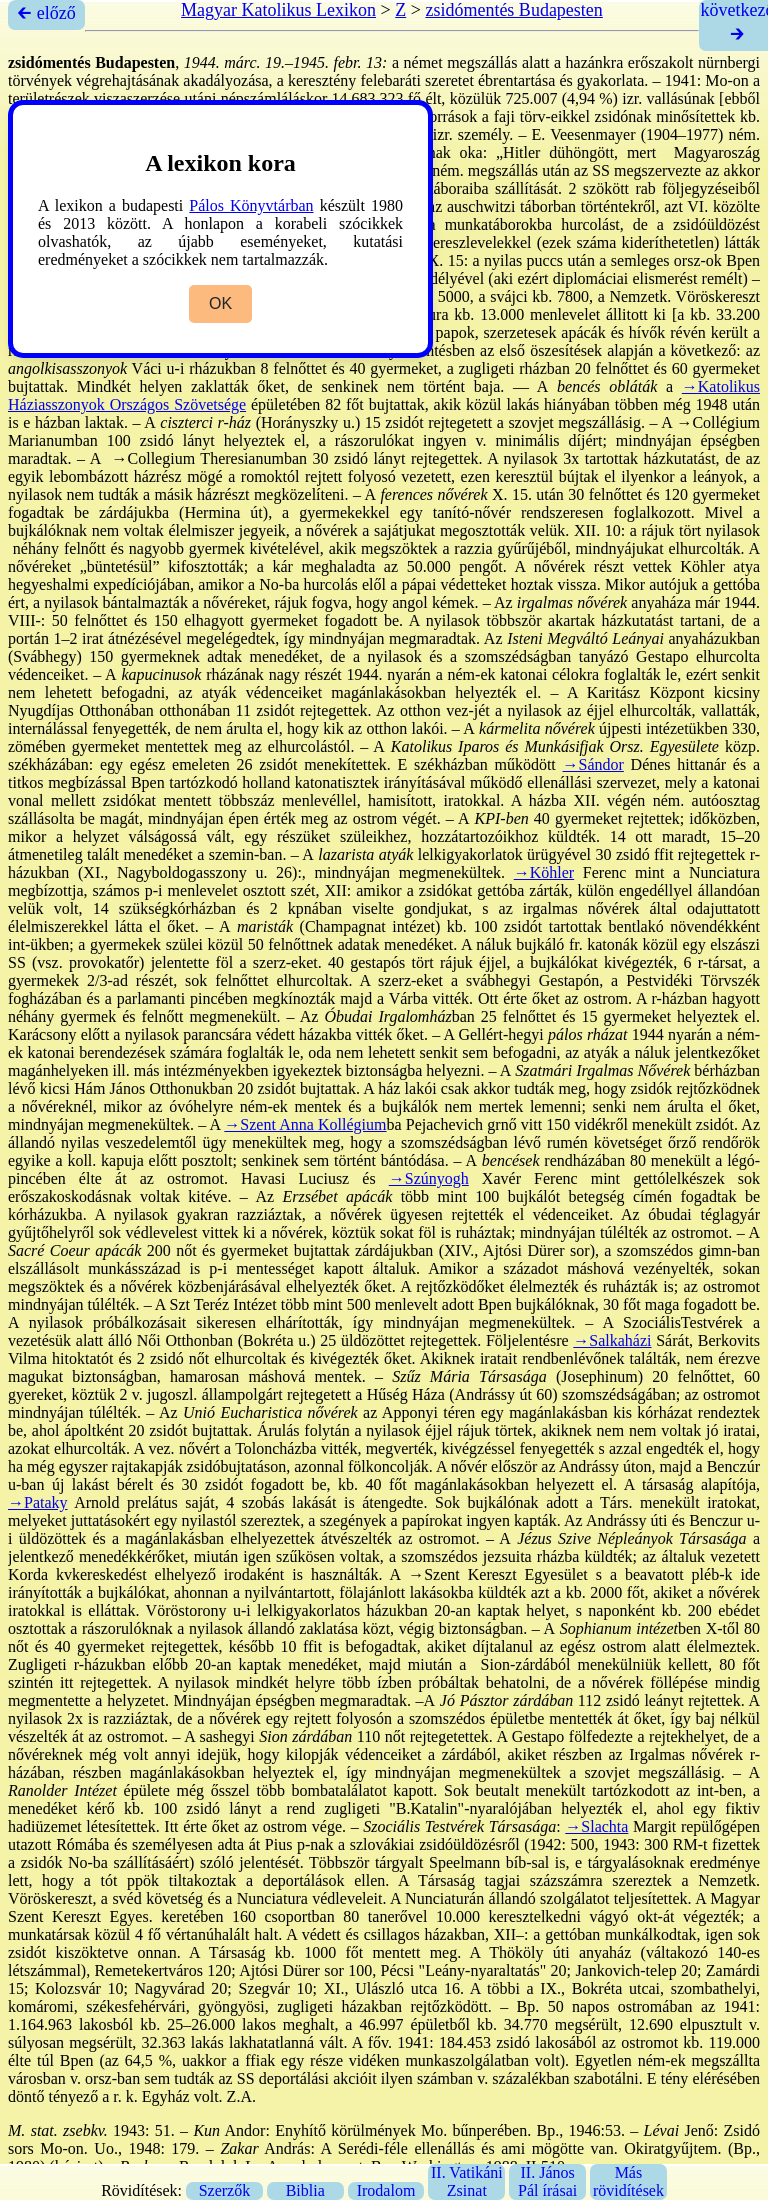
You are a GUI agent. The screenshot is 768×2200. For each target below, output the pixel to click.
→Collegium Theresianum (198, 458)
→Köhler (544, 872)
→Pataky (38, 1502)
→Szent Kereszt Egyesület (497, 1574)
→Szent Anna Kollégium (305, 1124)
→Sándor (593, 764)
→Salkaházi (612, 1340)
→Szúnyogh (429, 1178)
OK (220, 303)
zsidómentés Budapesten (513, 10)
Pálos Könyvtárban (251, 205)
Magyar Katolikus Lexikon (278, 10)
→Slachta (596, 1826)
